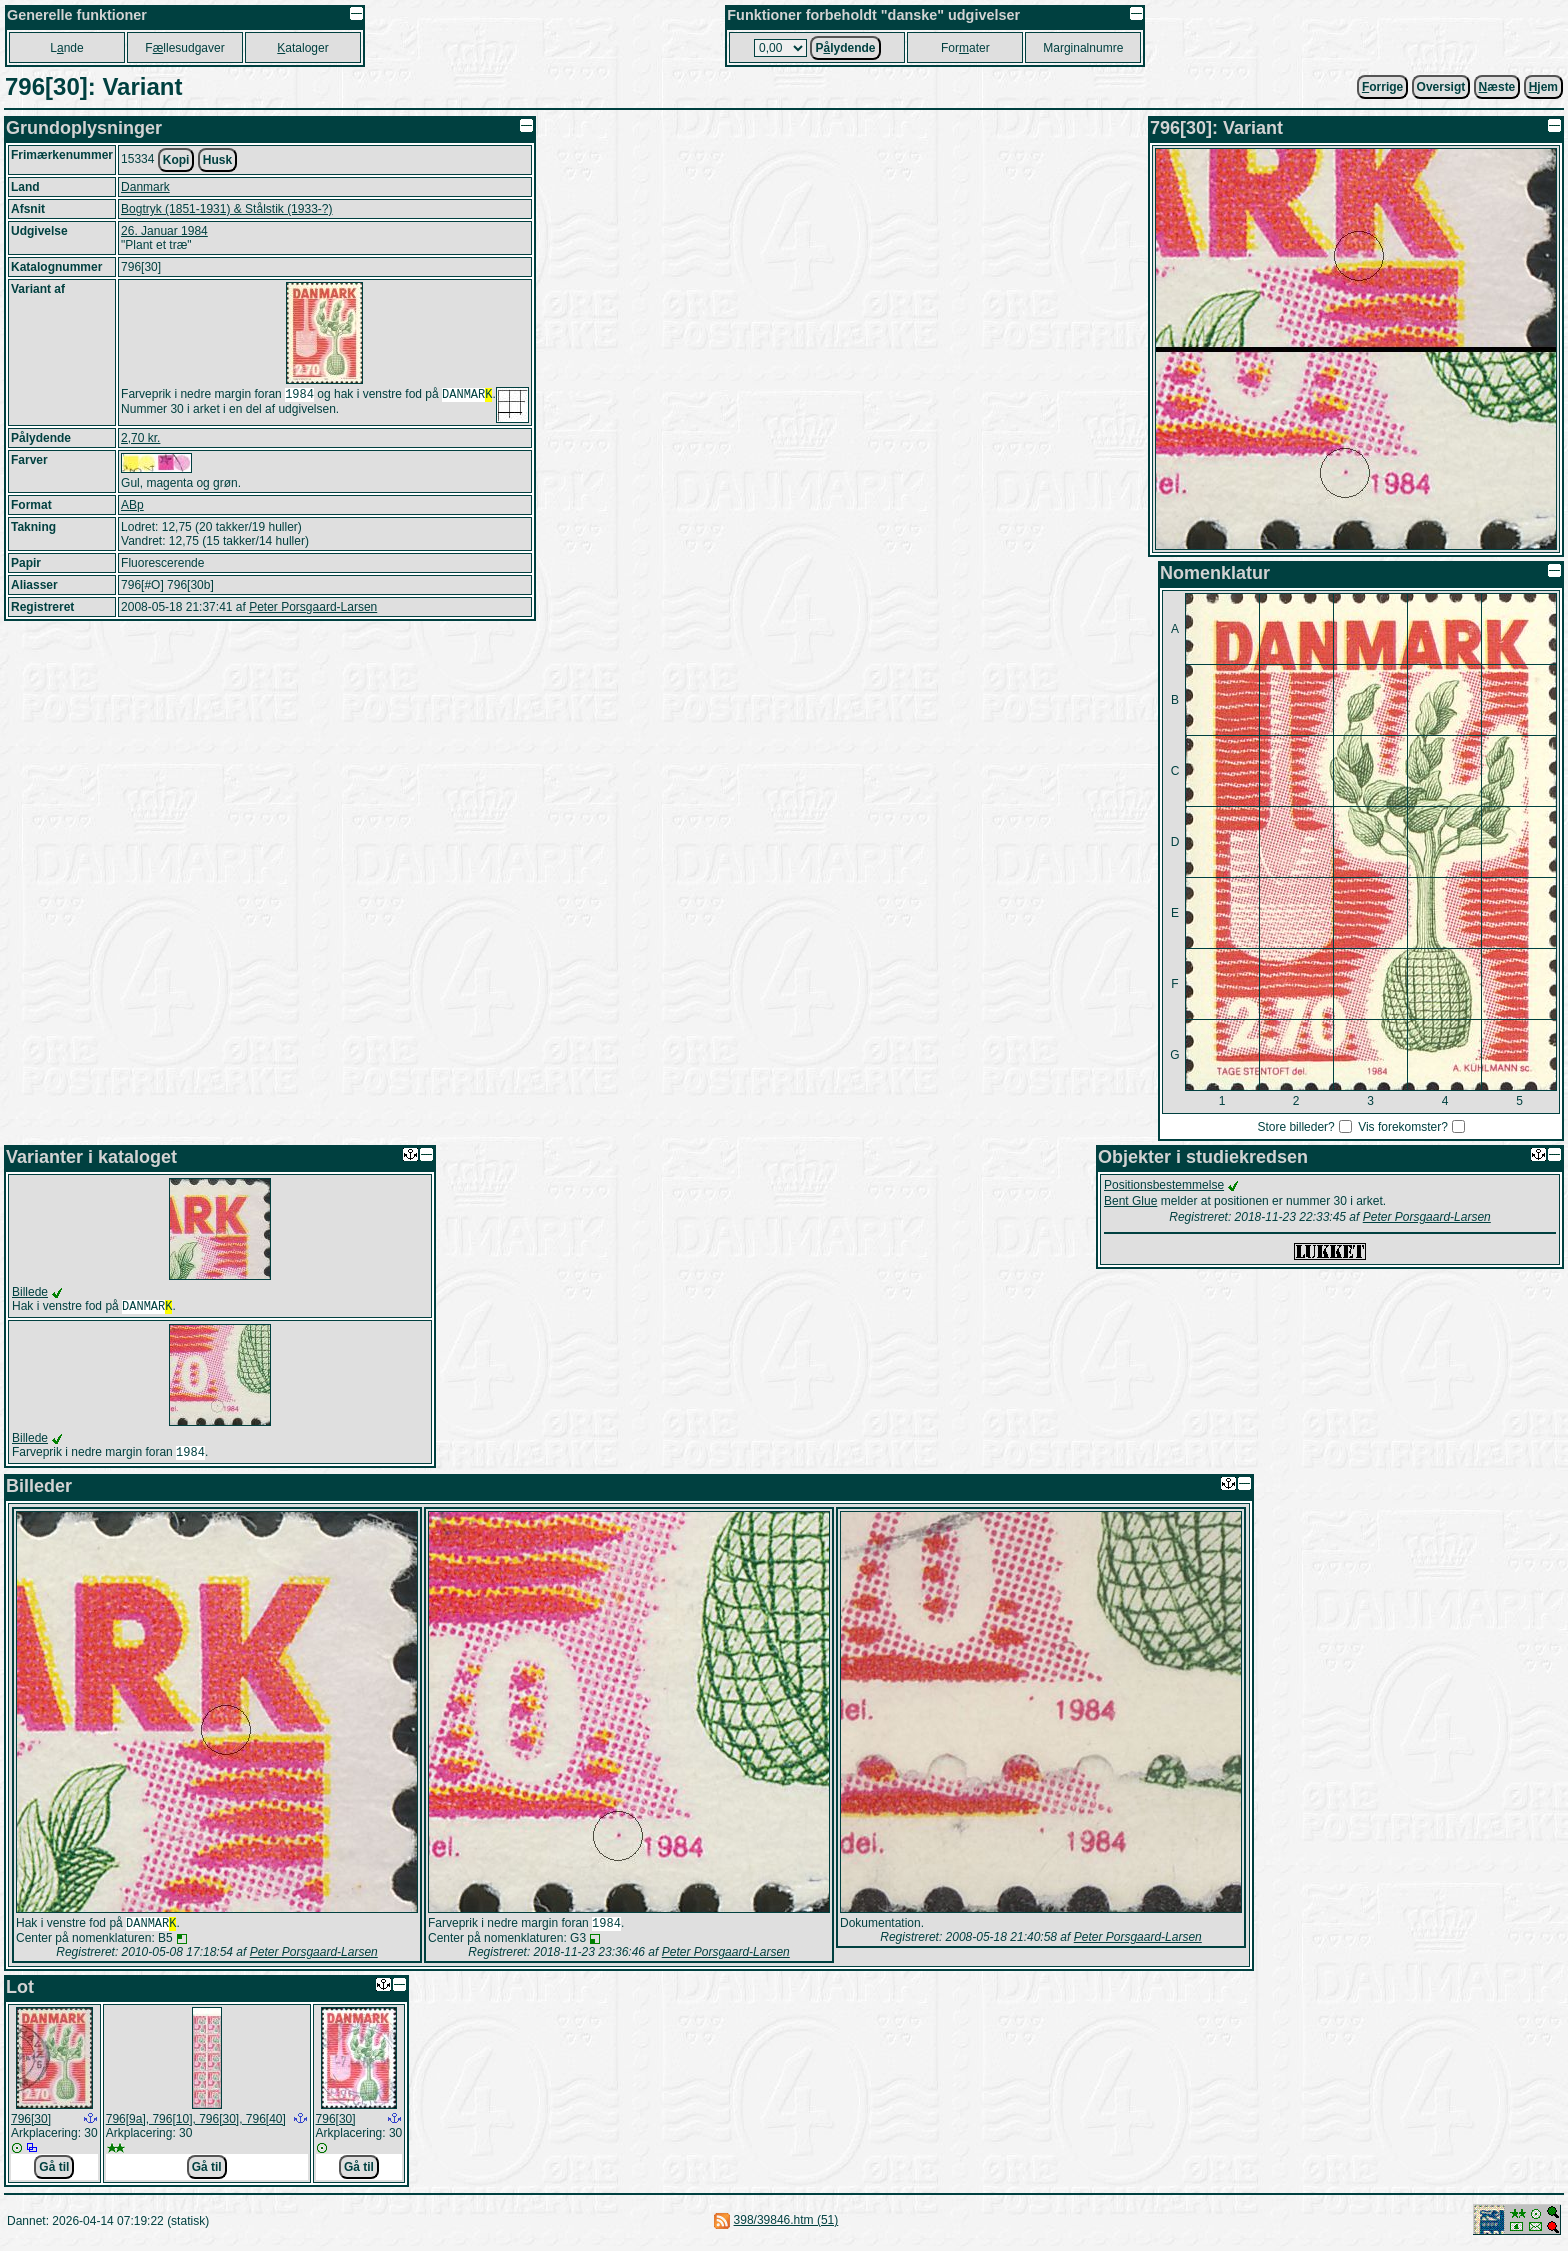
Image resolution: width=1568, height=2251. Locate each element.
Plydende (845, 48)
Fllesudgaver (184, 48)
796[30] (31, 2125)
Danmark (145, 187)
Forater (965, 48)
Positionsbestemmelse (1164, 1185)
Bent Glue (1130, 1201)
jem (1543, 87)
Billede (30, 1292)
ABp (132, 505)
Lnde (66, 48)
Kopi (176, 160)
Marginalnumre (1083, 48)
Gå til (54, 2173)
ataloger (302, 48)
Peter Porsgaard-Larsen (313, 607)
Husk (217, 160)
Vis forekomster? (1403, 1127)
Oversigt (1441, 87)
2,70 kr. (140, 438)
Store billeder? (1295, 1127)
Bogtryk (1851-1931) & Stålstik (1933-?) (226, 209)
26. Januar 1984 (164, 231)
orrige (1382, 87)
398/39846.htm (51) (786, 2226)
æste (1497, 87)
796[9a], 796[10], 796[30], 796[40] (196, 2125)
